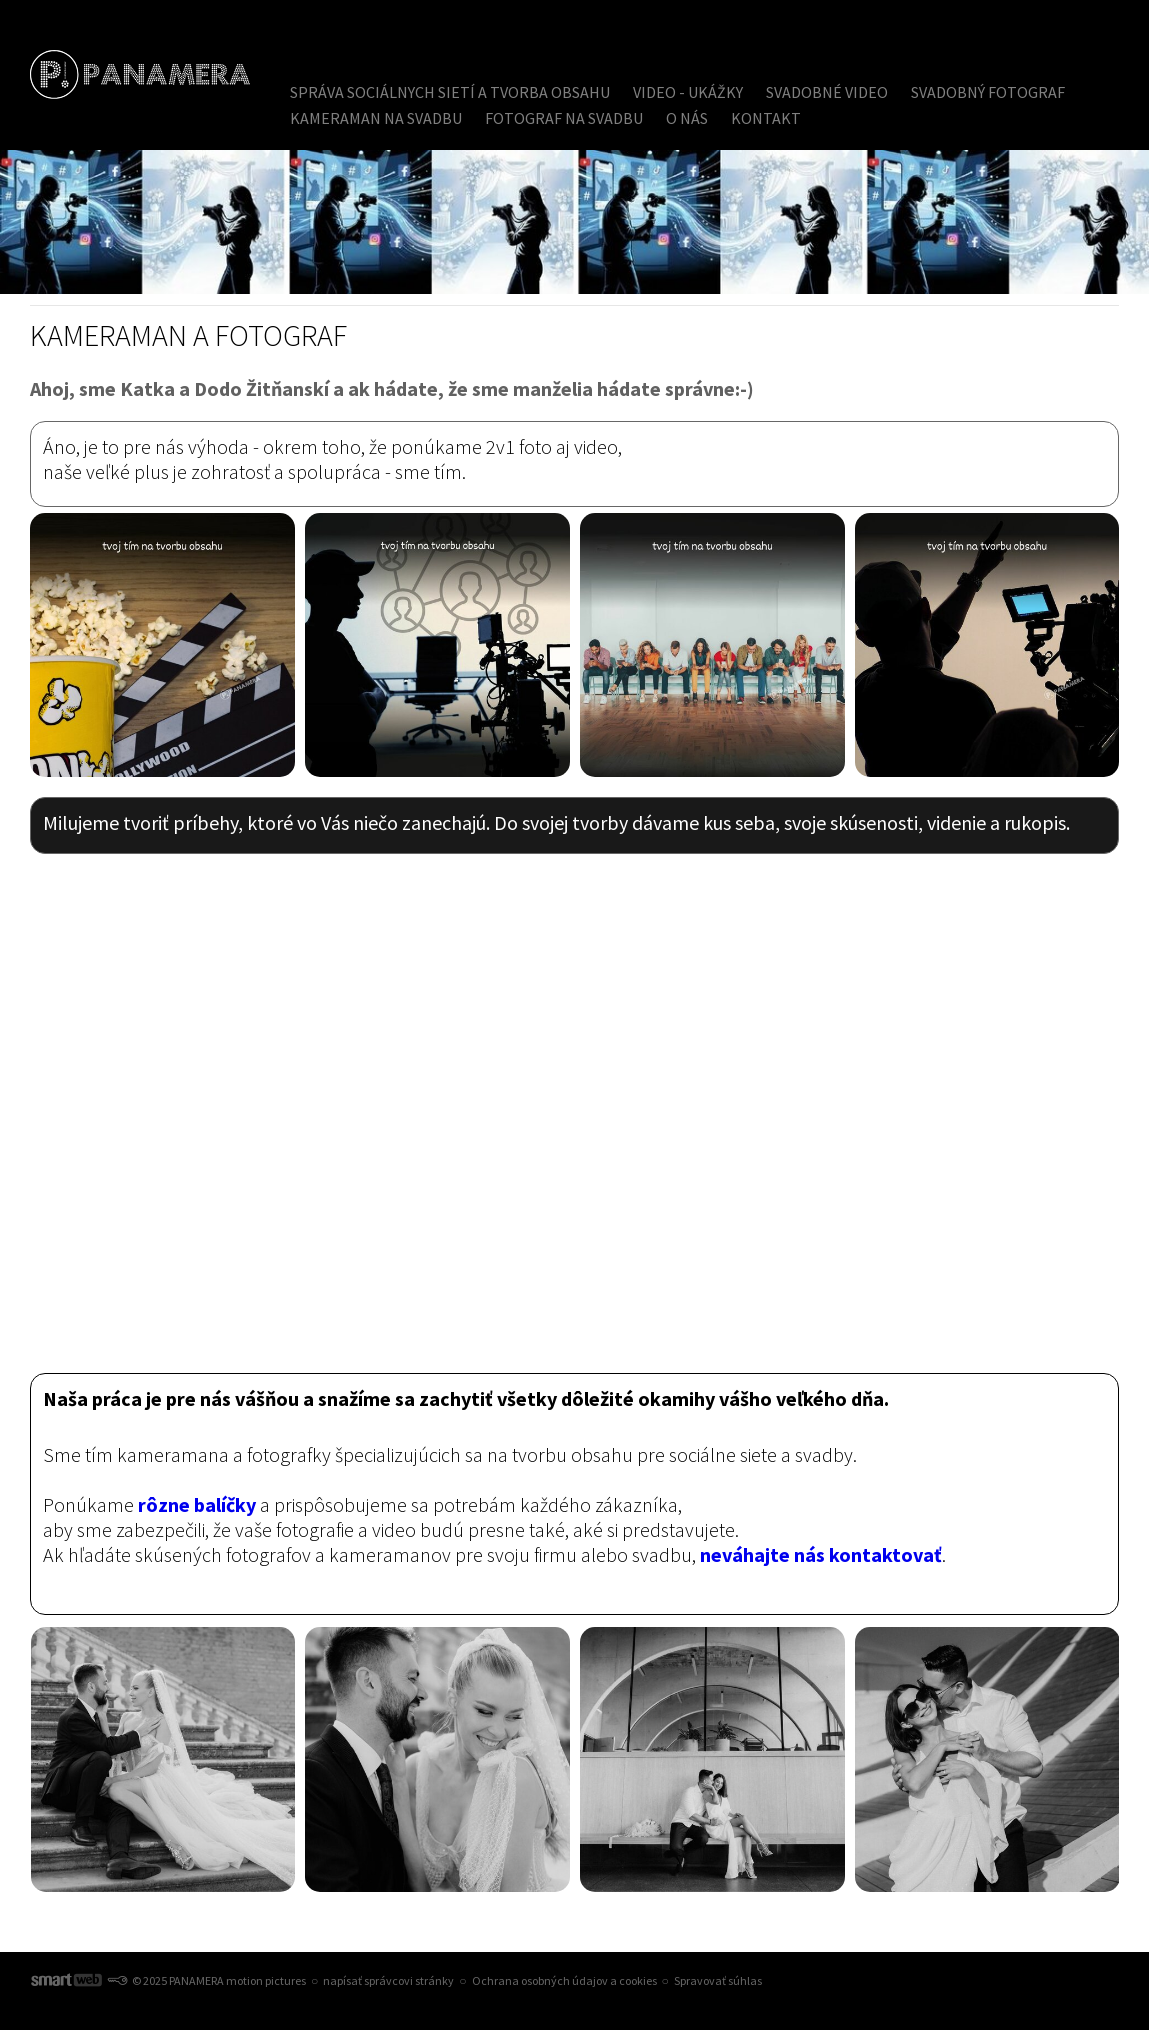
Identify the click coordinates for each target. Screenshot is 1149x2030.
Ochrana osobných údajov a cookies (564, 1980)
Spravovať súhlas (718, 1980)
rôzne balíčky (197, 1504)
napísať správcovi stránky (388, 1980)
